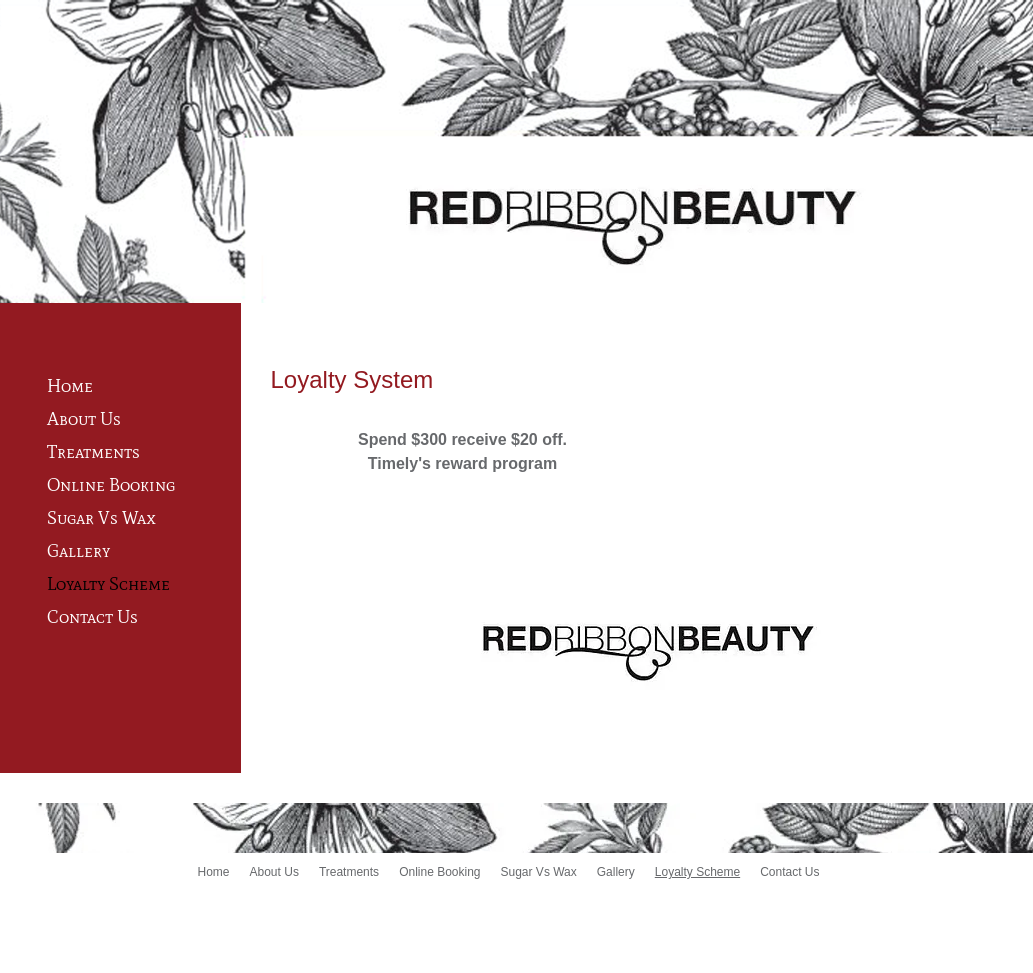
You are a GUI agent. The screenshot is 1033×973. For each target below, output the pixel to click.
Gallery (78, 551)
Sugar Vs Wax (101, 518)
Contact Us (92, 617)
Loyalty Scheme (108, 584)
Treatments (93, 452)
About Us (84, 419)
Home (70, 386)
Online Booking (111, 485)
